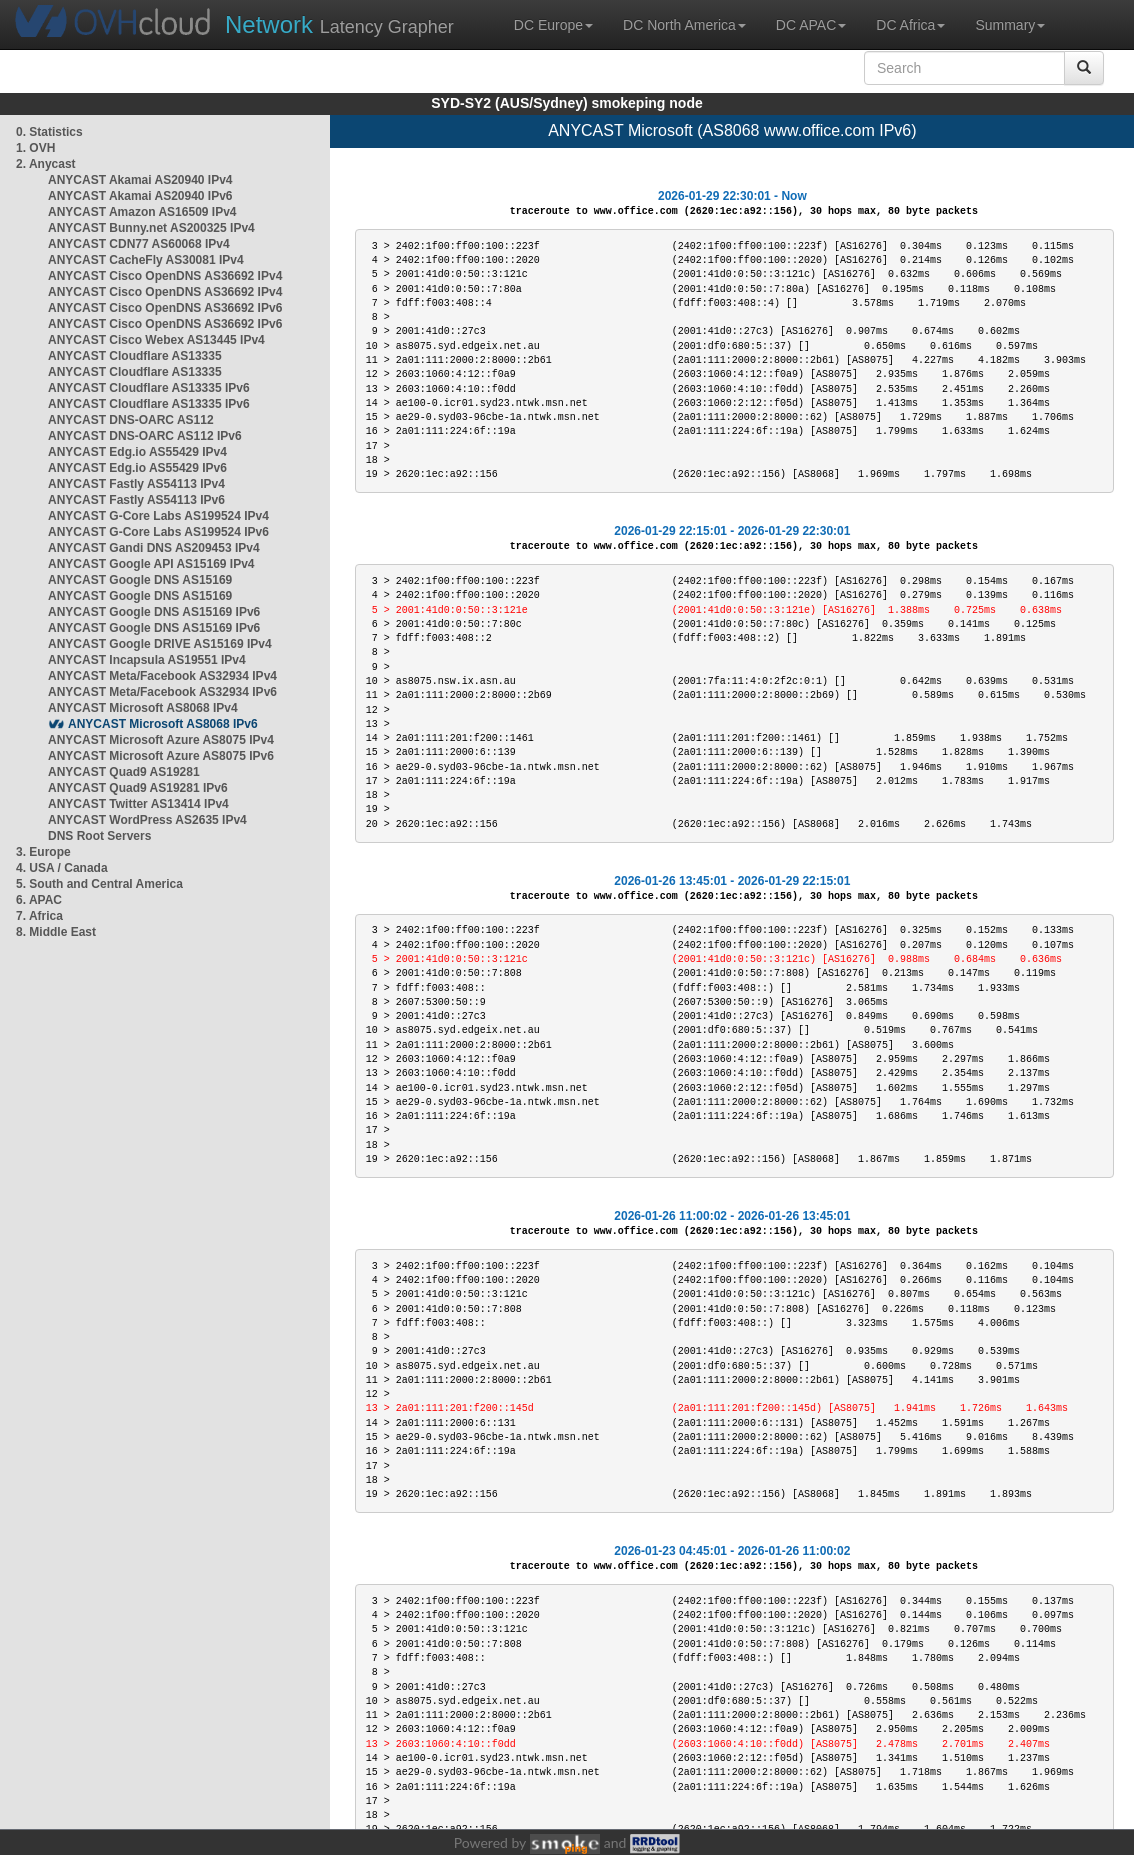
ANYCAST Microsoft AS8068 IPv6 (163, 724)
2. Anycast (46, 164)
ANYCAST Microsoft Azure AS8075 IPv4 (161, 740)
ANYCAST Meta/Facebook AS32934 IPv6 (162, 692)
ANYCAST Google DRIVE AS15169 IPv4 (160, 644)
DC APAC (811, 25)
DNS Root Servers (99, 836)
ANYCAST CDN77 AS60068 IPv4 (139, 244)
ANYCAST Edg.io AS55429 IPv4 (137, 452)
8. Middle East (56, 932)
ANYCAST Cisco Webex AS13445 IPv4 (156, 340)
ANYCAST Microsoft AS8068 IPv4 (143, 708)
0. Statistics (49, 132)
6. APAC (39, 900)
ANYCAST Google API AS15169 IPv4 (151, 564)
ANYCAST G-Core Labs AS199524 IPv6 (158, 532)
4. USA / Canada (62, 868)
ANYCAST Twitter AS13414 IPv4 (138, 804)
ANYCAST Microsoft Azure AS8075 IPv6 (161, 756)
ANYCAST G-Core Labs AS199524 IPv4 (158, 516)
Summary (1010, 25)
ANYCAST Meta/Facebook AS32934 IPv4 (162, 676)
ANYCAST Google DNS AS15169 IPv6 (154, 612)
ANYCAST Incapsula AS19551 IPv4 (147, 660)
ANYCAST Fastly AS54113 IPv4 (136, 484)
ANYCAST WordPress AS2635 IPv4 (147, 820)
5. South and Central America (99, 884)
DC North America (684, 25)
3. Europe (43, 852)
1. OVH (35, 148)
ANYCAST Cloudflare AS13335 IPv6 (149, 388)
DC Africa (910, 25)
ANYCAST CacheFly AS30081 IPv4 (146, 260)
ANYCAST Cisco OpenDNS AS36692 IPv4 (165, 276)
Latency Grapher (339, 24)
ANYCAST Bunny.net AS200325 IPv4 (151, 228)
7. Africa (39, 916)
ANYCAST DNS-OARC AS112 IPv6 (145, 436)
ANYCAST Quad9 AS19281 (124, 772)
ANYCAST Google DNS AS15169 (140, 580)
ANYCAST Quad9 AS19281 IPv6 (138, 788)
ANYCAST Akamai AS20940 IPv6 (140, 196)
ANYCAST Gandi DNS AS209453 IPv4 (154, 548)
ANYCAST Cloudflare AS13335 (135, 356)
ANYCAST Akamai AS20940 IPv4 (140, 180)
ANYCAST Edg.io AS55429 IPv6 (137, 468)
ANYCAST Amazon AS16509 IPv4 (142, 212)
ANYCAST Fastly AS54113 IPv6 (136, 500)
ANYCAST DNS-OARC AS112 (131, 420)
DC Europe (553, 25)
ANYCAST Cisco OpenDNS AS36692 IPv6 (165, 308)
